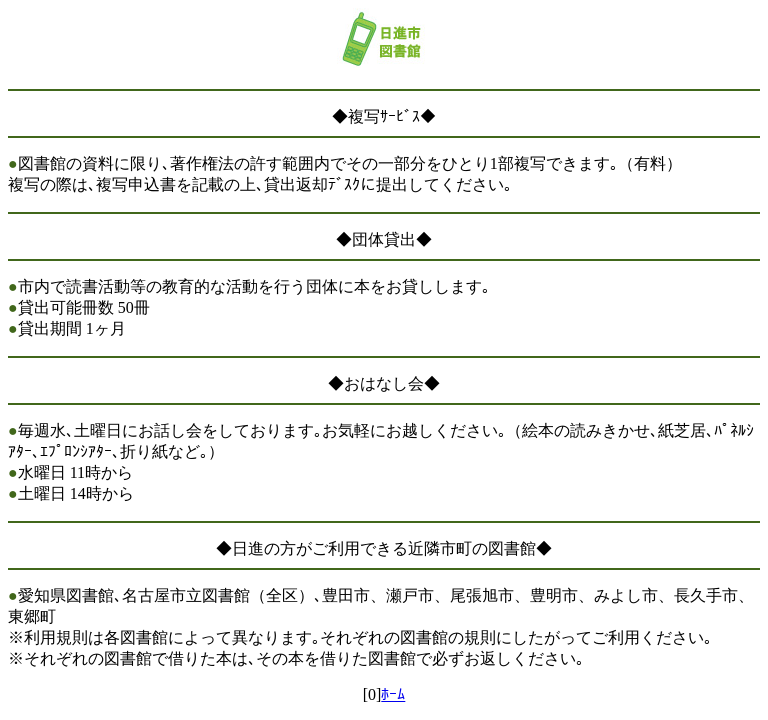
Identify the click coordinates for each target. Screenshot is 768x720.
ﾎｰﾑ (393, 694)
